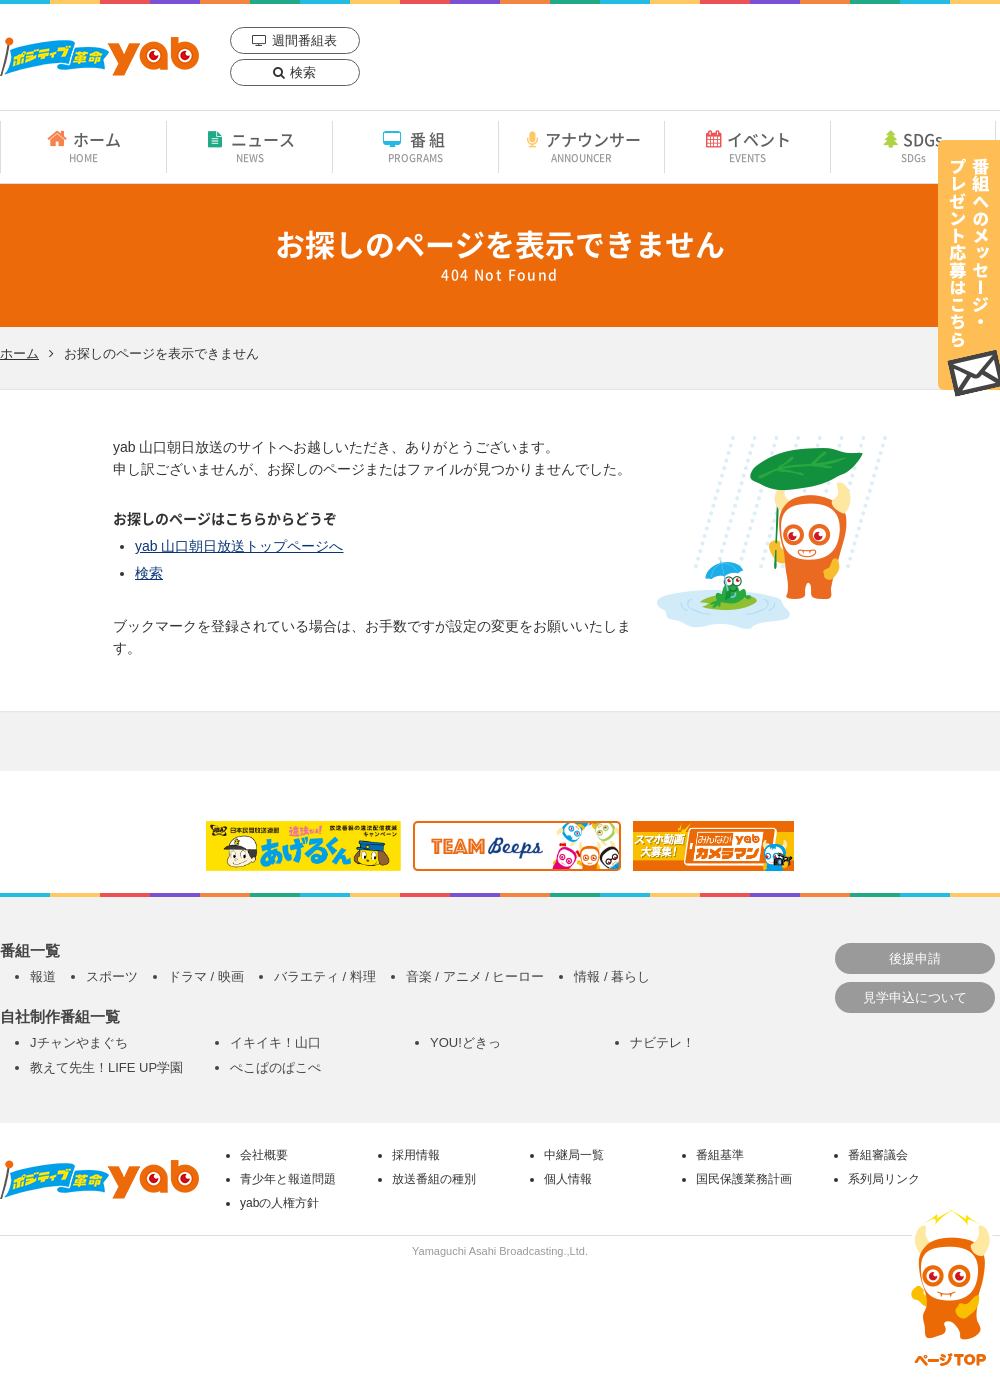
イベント (747, 146)
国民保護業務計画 (744, 1179)
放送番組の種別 (434, 1179)
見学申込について (915, 997)
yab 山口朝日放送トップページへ (239, 546)
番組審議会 (878, 1155)
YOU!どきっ (465, 1042)
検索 (303, 72)
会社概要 (264, 1155)
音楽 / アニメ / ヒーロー (475, 976)
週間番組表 (304, 40)
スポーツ (112, 976)
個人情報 (568, 1179)
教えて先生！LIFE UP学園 (106, 1067)
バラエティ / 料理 (325, 976)
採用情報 (416, 1155)
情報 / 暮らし (612, 976)
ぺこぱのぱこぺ (275, 1067)
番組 (415, 146)
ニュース (249, 146)
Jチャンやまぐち (79, 1042)
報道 (43, 976)
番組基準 (720, 1155)
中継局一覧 (574, 1155)
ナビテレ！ (662, 1042)
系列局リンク (884, 1179)
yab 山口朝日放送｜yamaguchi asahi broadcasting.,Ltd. (99, 56)
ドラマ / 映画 (206, 976)
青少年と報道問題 (288, 1179)
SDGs (913, 146)
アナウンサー (581, 146)
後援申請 (915, 958)
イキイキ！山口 (275, 1042)
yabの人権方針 (279, 1203)
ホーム (83, 146)
